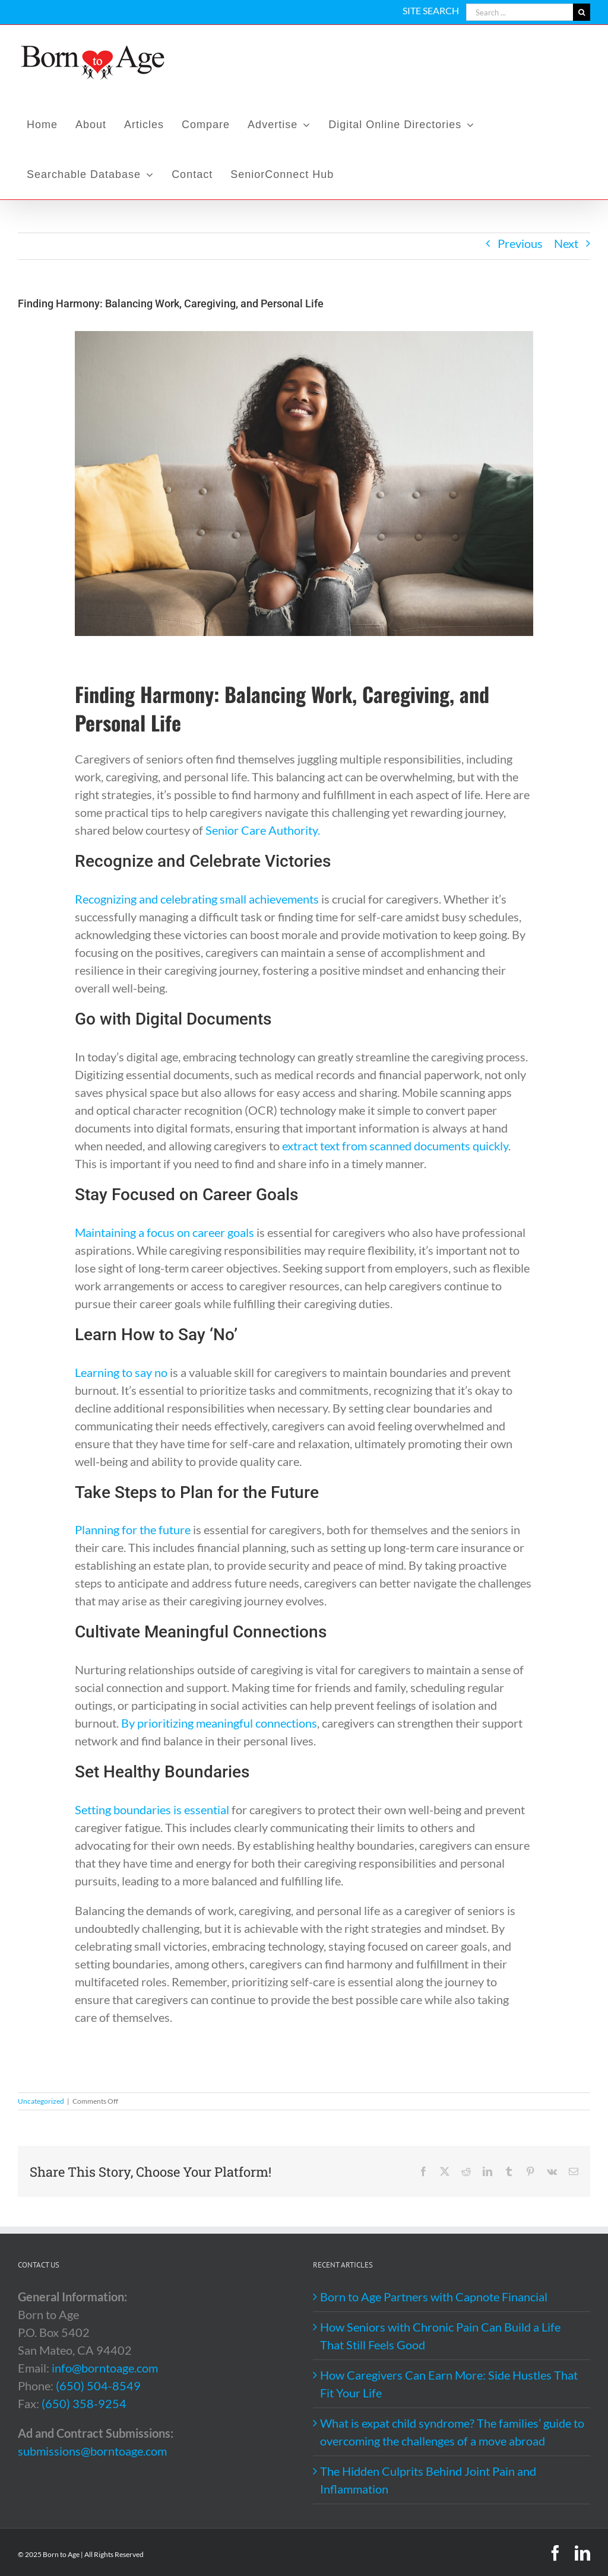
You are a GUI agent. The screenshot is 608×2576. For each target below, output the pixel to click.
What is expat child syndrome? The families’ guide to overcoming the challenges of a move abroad (452, 2432)
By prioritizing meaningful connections (219, 1723)
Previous (520, 243)
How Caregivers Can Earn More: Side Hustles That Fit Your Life (449, 2384)
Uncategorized (41, 2101)
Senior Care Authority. (262, 830)
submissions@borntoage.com (92, 2451)
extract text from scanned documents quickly (395, 1145)
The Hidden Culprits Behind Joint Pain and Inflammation (428, 2480)
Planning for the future (133, 1529)
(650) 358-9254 (84, 2403)
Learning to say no (121, 1372)
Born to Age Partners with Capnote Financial (433, 2296)
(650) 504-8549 (98, 2385)
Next (566, 243)
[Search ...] (519, 12)
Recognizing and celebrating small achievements (197, 899)
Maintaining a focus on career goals (164, 1232)
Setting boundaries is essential (152, 1809)
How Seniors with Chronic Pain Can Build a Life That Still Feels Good (440, 2336)
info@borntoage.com (105, 2368)
